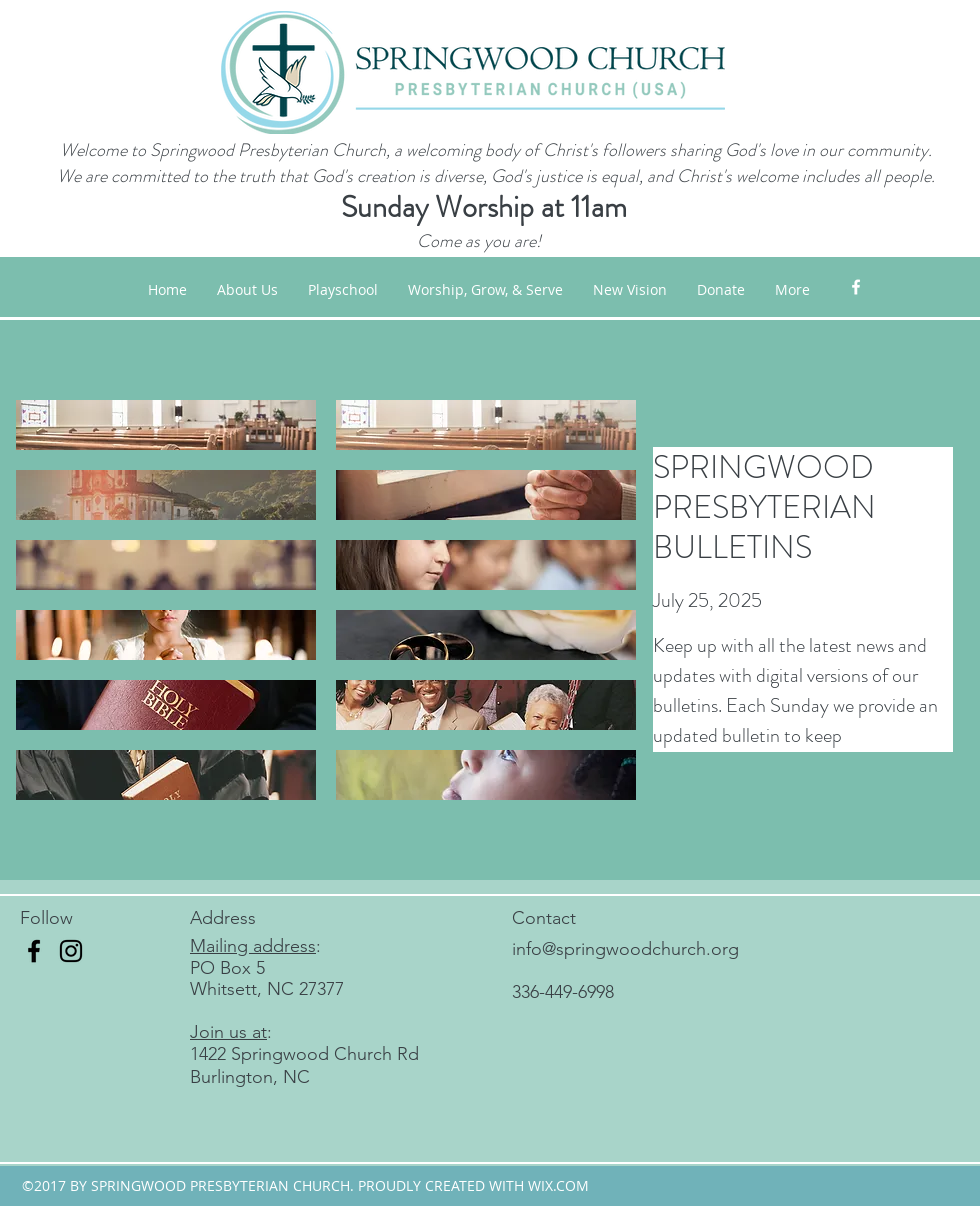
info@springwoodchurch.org (625, 949)
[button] (485, 290)
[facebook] (856, 287)
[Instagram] (71, 951)
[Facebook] (34, 951)
